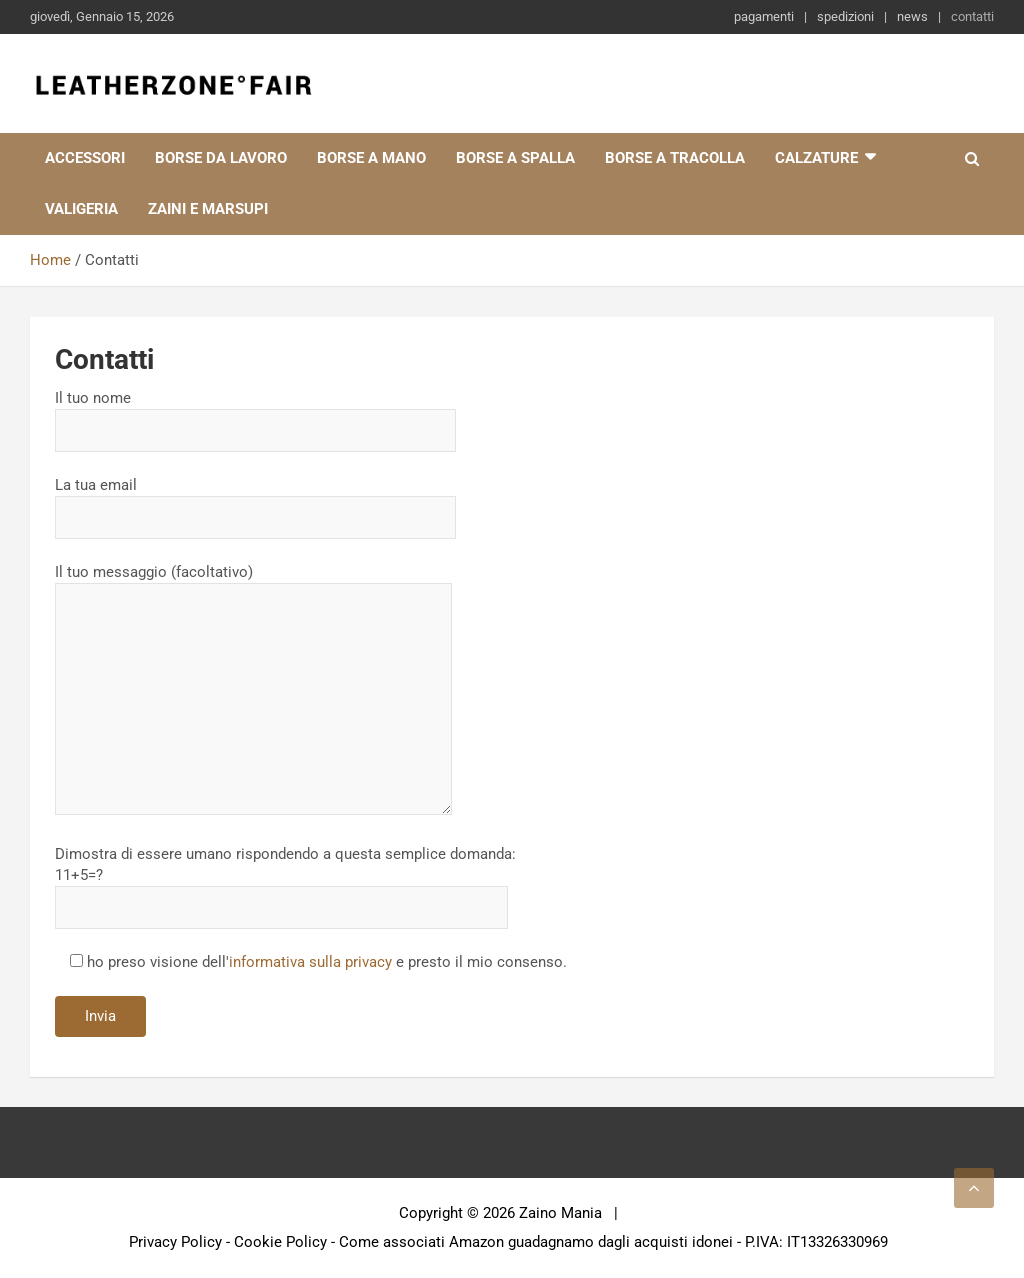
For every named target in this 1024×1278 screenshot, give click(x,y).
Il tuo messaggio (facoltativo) (253, 691)
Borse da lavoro (221, 158)
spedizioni (845, 16)
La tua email (255, 501)
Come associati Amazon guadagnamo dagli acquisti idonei (536, 1242)
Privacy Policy (175, 1242)
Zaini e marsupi (208, 209)
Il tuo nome (255, 414)
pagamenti (764, 16)
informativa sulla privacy (310, 962)
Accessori (85, 158)
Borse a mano (371, 158)
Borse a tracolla (675, 158)
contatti (972, 16)
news (912, 16)
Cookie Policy (280, 1242)
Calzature (816, 158)
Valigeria (81, 209)
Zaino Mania (560, 1213)
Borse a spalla (515, 158)
